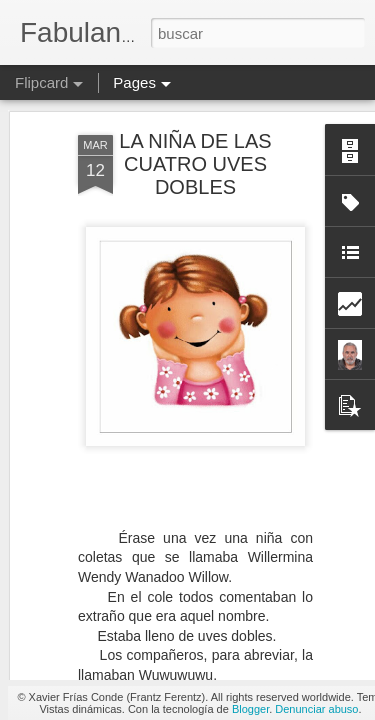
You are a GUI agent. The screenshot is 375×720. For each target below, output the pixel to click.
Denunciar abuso (316, 709)
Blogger (250, 709)
